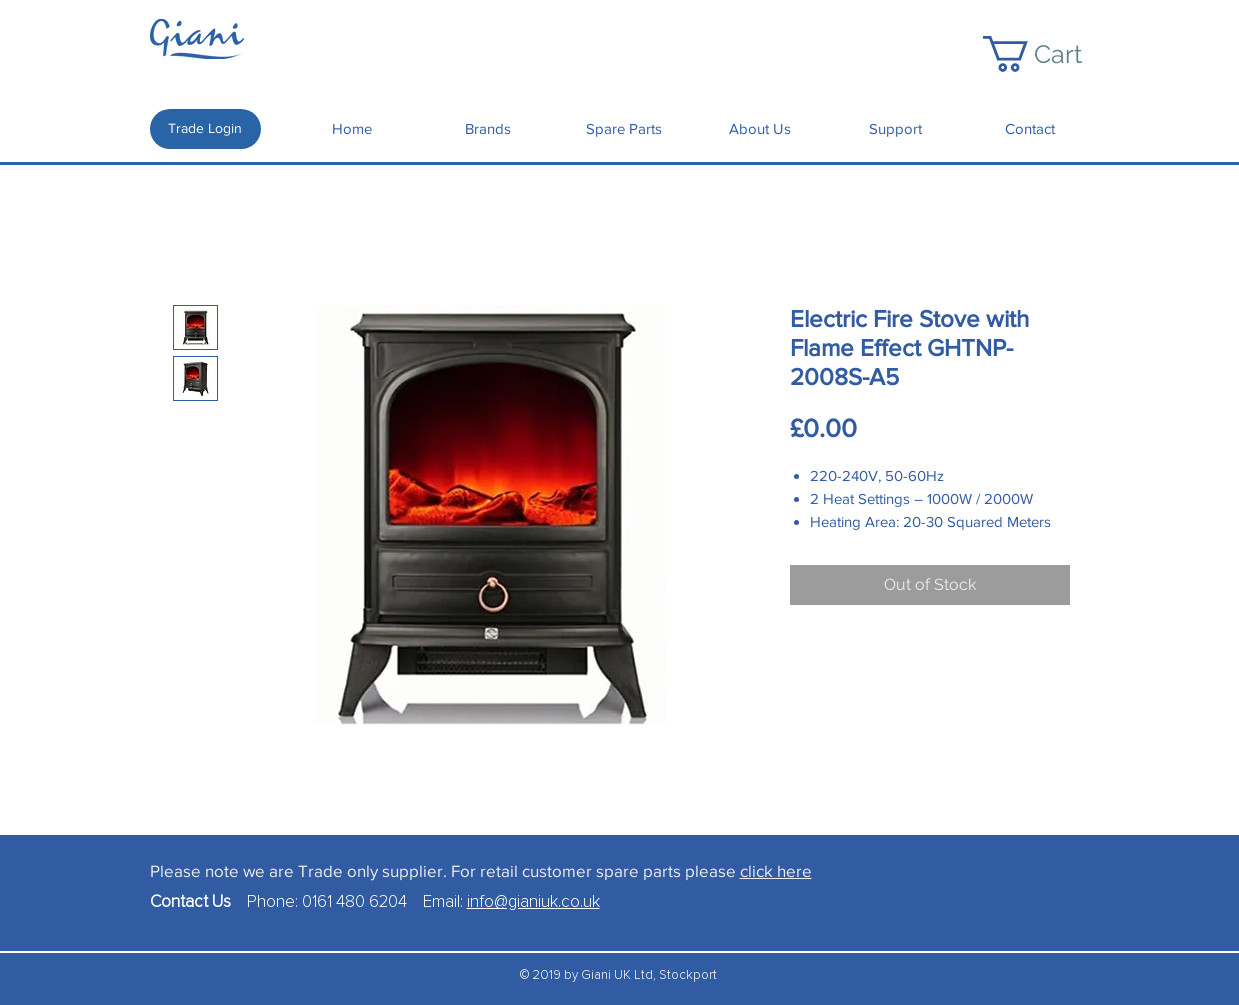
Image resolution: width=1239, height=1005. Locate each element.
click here (776, 870)
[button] (1051, 54)
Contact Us (198, 902)
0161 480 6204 (354, 902)
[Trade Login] (205, 129)
